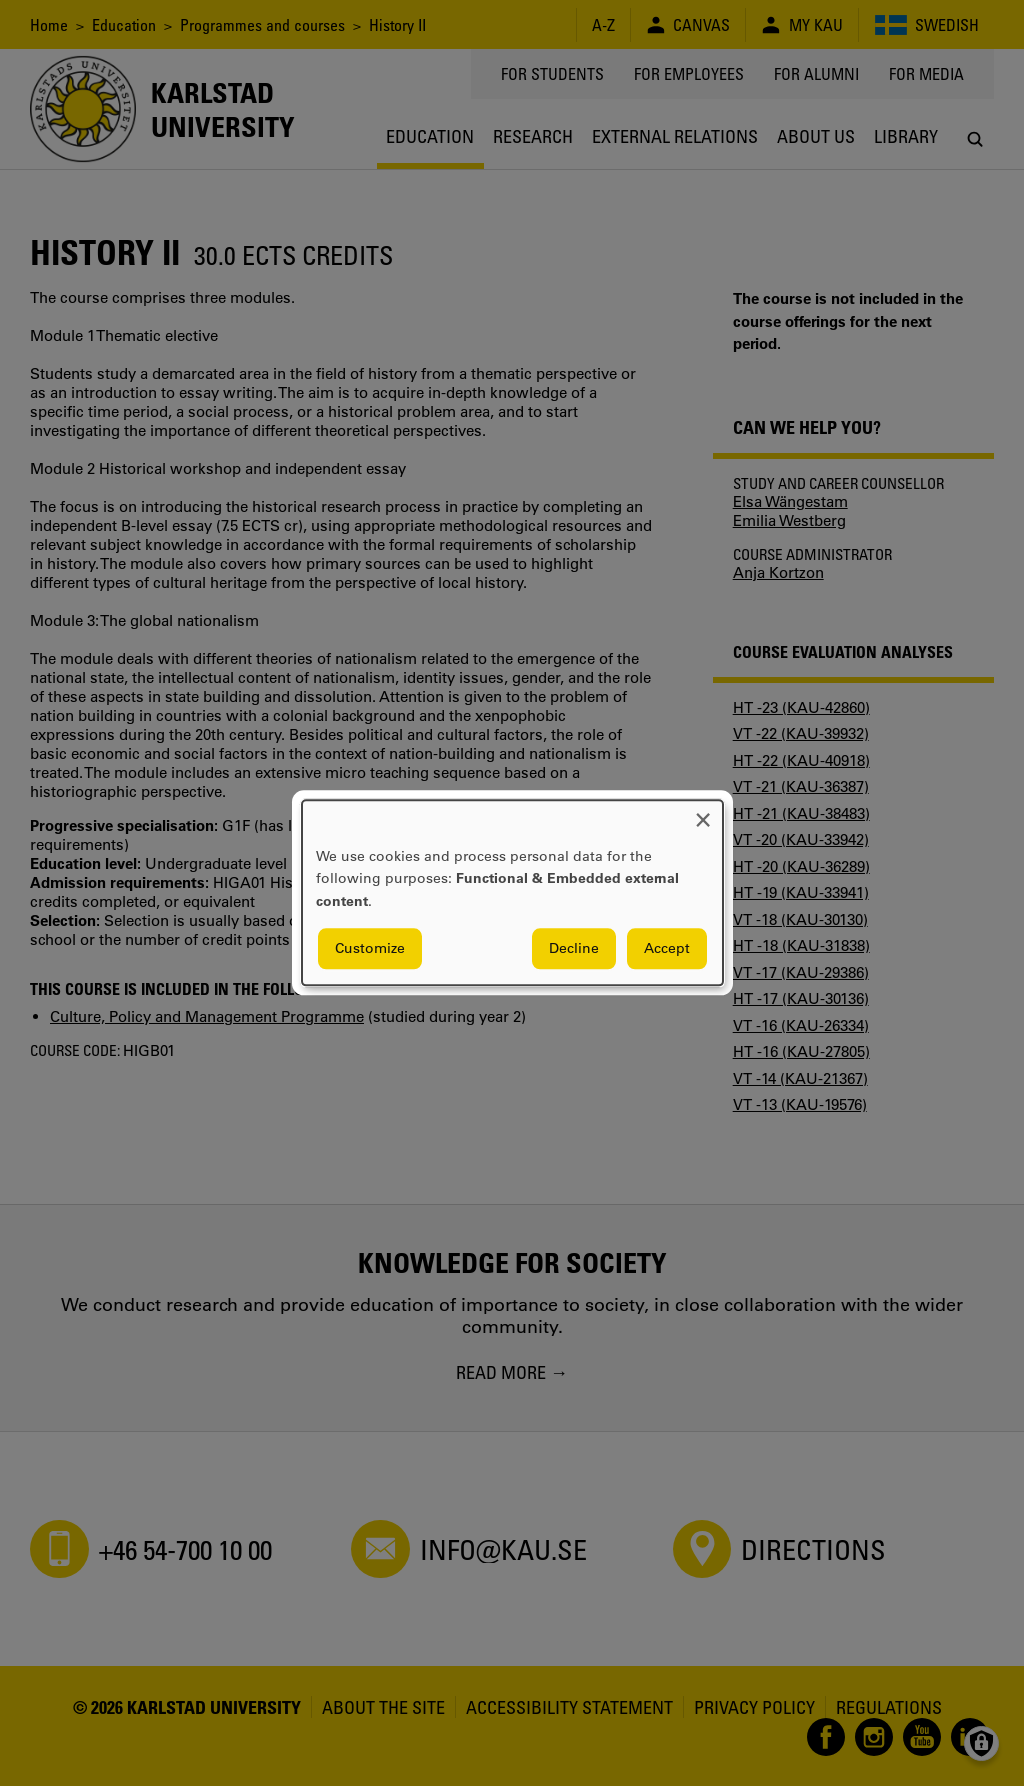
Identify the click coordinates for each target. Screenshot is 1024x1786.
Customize (370, 949)
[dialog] (512, 892)
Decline (574, 949)
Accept (667, 949)
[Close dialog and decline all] (703, 812)
